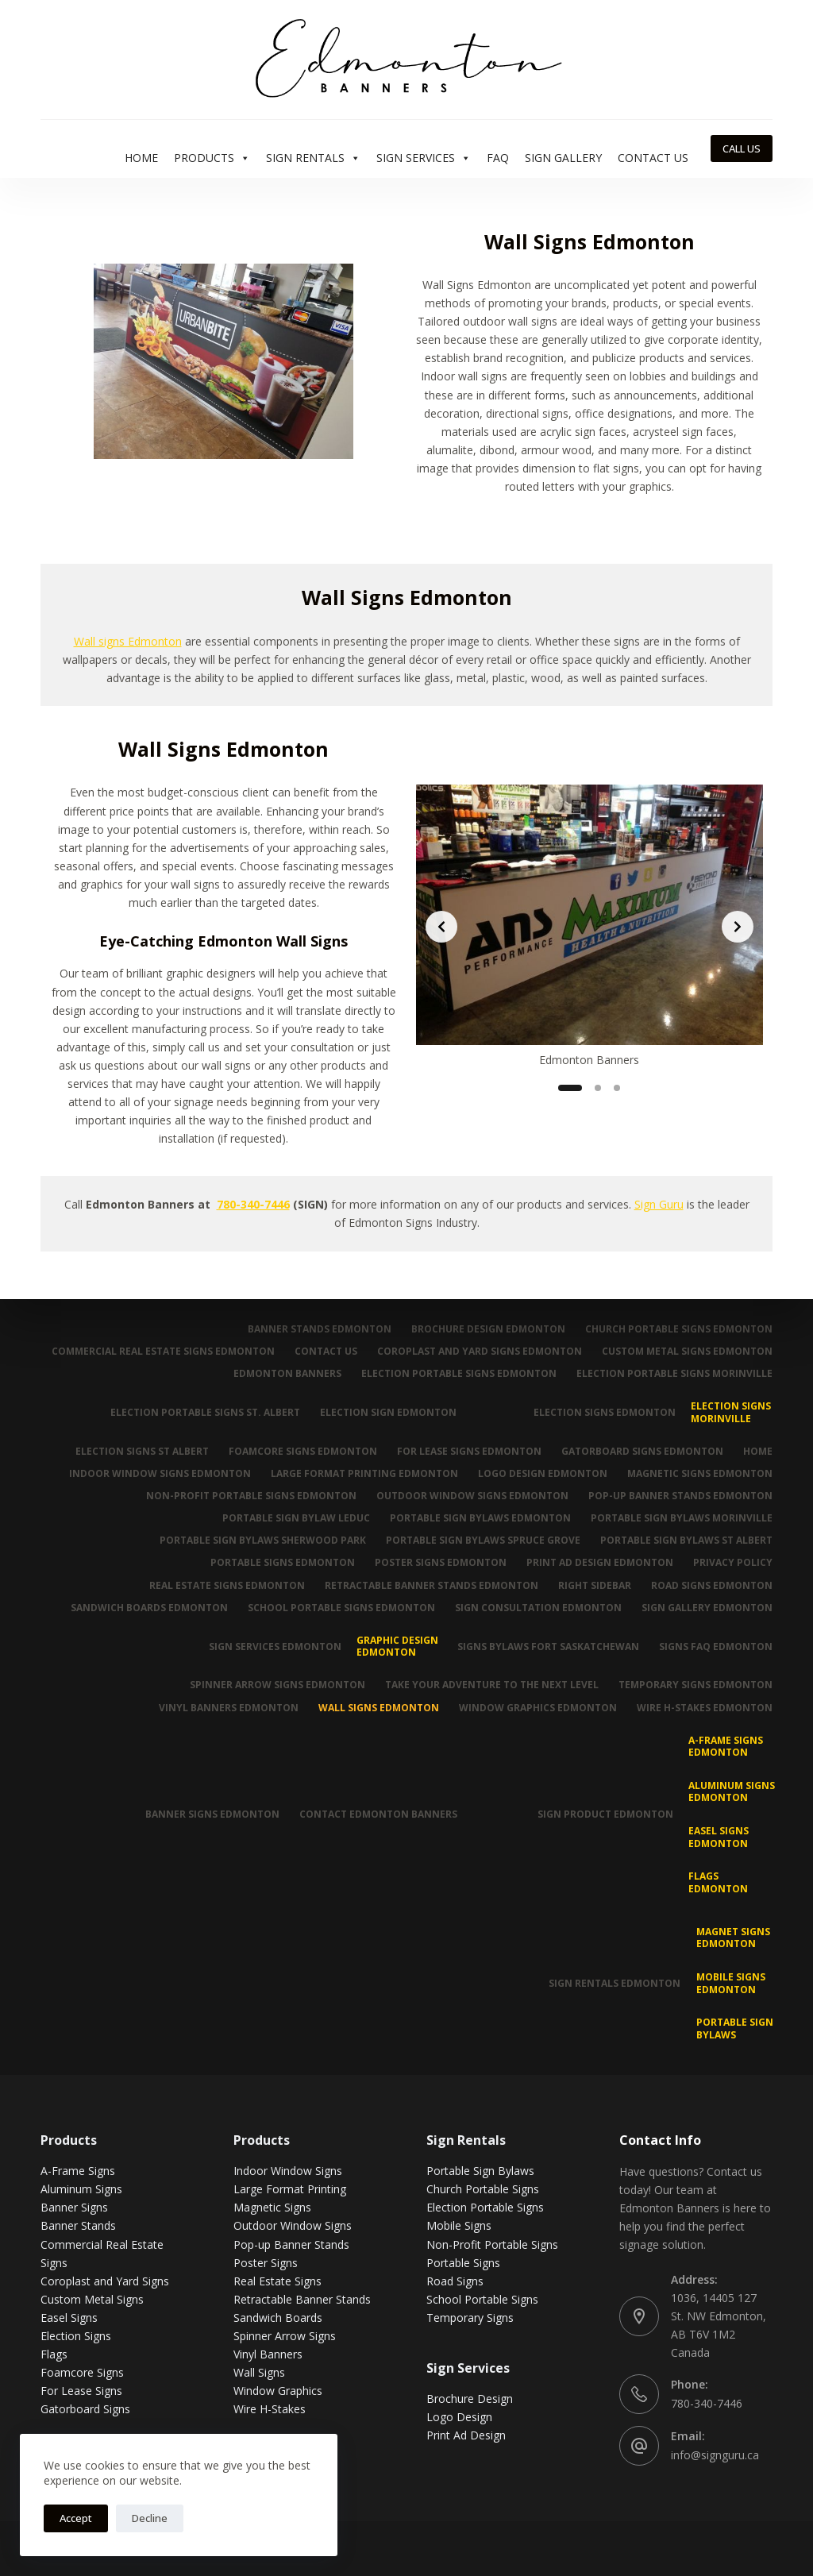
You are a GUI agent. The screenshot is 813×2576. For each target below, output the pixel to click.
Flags (53, 2354)
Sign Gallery (563, 157)
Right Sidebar (594, 1585)
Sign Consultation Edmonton (538, 1608)
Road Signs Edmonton (712, 1585)
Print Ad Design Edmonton (599, 1562)
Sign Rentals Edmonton (614, 1983)
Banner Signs (74, 2207)
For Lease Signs (81, 2390)
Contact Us (653, 157)
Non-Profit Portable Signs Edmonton (251, 1496)
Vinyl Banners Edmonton (229, 1708)
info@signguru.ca (715, 2454)
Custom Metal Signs (92, 2299)
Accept (76, 2518)
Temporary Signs (470, 2317)
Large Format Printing (289, 2188)
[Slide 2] (597, 1087)
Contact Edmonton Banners (378, 1814)
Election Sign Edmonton (388, 1412)
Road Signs (455, 2281)
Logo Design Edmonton (542, 1473)
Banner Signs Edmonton (212, 1814)
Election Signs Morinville (731, 1412)
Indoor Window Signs (287, 2170)
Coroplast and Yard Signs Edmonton (479, 1351)
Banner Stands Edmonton (319, 1329)
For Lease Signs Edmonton (469, 1451)
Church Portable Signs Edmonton (679, 1329)
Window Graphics (277, 2390)
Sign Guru (659, 1204)
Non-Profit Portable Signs (492, 2244)
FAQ (498, 157)
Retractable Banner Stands (302, 2299)
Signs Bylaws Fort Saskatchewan (548, 1646)
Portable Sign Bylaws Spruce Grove (483, 1540)
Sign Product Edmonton (605, 1814)
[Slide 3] (616, 1087)
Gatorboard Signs (85, 2408)
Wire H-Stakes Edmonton (705, 1708)
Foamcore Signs (82, 2372)
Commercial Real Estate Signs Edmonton (163, 1351)
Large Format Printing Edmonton (364, 1473)
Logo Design (459, 2416)
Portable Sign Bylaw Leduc (296, 1518)
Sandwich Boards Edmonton (149, 1608)
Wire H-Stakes (269, 2408)
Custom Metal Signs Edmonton (687, 1351)
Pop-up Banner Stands (291, 2244)
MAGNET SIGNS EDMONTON (733, 1938)
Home (141, 157)
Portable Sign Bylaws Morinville (682, 1518)
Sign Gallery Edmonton (707, 1608)
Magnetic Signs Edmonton (700, 1473)
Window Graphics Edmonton (538, 1708)
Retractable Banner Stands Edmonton (431, 1585)
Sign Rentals (313, 158)
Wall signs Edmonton (128, 641)
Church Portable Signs (482, 2188)
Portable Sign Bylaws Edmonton (480, 1518)
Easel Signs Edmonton (718, 1837)
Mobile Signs (458, 2225)
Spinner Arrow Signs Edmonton (277, 1685)
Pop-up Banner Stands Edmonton (680, 1496)
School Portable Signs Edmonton (341, 1608)
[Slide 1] (570, 1087)
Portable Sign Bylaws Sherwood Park (263, 1540)
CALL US (741, 148)
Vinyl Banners (267, 2354)
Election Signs (75, 2335)
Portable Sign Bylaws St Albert (686, 1540)
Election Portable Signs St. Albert (205, 1412)
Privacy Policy (733, 1562)
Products (212, 158)
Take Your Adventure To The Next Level (492, 1685)
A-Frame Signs (77, 2170)
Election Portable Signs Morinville (674, 1373)
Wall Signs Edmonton (378, 1708)
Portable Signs (463, 2262)
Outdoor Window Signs (292, 2225)
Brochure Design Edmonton (488, 1329)
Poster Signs (265, 2262)
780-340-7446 (253, 1204)
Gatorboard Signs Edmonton (642, 1451)
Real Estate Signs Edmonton (227, 1585)
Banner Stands (78, 2225)
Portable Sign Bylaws (734, 2028)
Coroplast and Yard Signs (104, 2281)
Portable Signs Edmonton (282, 1562)
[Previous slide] (441, 927)
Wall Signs (259, 2372)
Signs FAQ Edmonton (716, 1646)
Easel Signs (69, 2317)
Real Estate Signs (277, 2281)
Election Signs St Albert (142, 1451)
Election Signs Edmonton (605, 1412)
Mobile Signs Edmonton (730, 1983)
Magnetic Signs (272, 2207)
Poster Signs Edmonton (441, 1562)
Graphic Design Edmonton (397, 1646)
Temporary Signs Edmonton (695, 1685)
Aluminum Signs (81, 2188)
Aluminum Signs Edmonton (731, 1792)
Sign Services (423, 158)
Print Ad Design (466, 2435)
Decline (150, 2518)
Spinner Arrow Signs (284, 2335)
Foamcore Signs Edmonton (303, 1451)
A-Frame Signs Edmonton (725, 1746)
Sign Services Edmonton (275, 1646)
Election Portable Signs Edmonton (459, 1373)
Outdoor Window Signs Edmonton (472, 1496)
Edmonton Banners (287, 1373)
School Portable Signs (482, 2299)
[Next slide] (737, 927)
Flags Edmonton (718, 1882)
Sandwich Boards (277, 2317)
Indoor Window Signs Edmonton (160, 1473)
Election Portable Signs (485, 2207)
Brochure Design (469, 2398)
